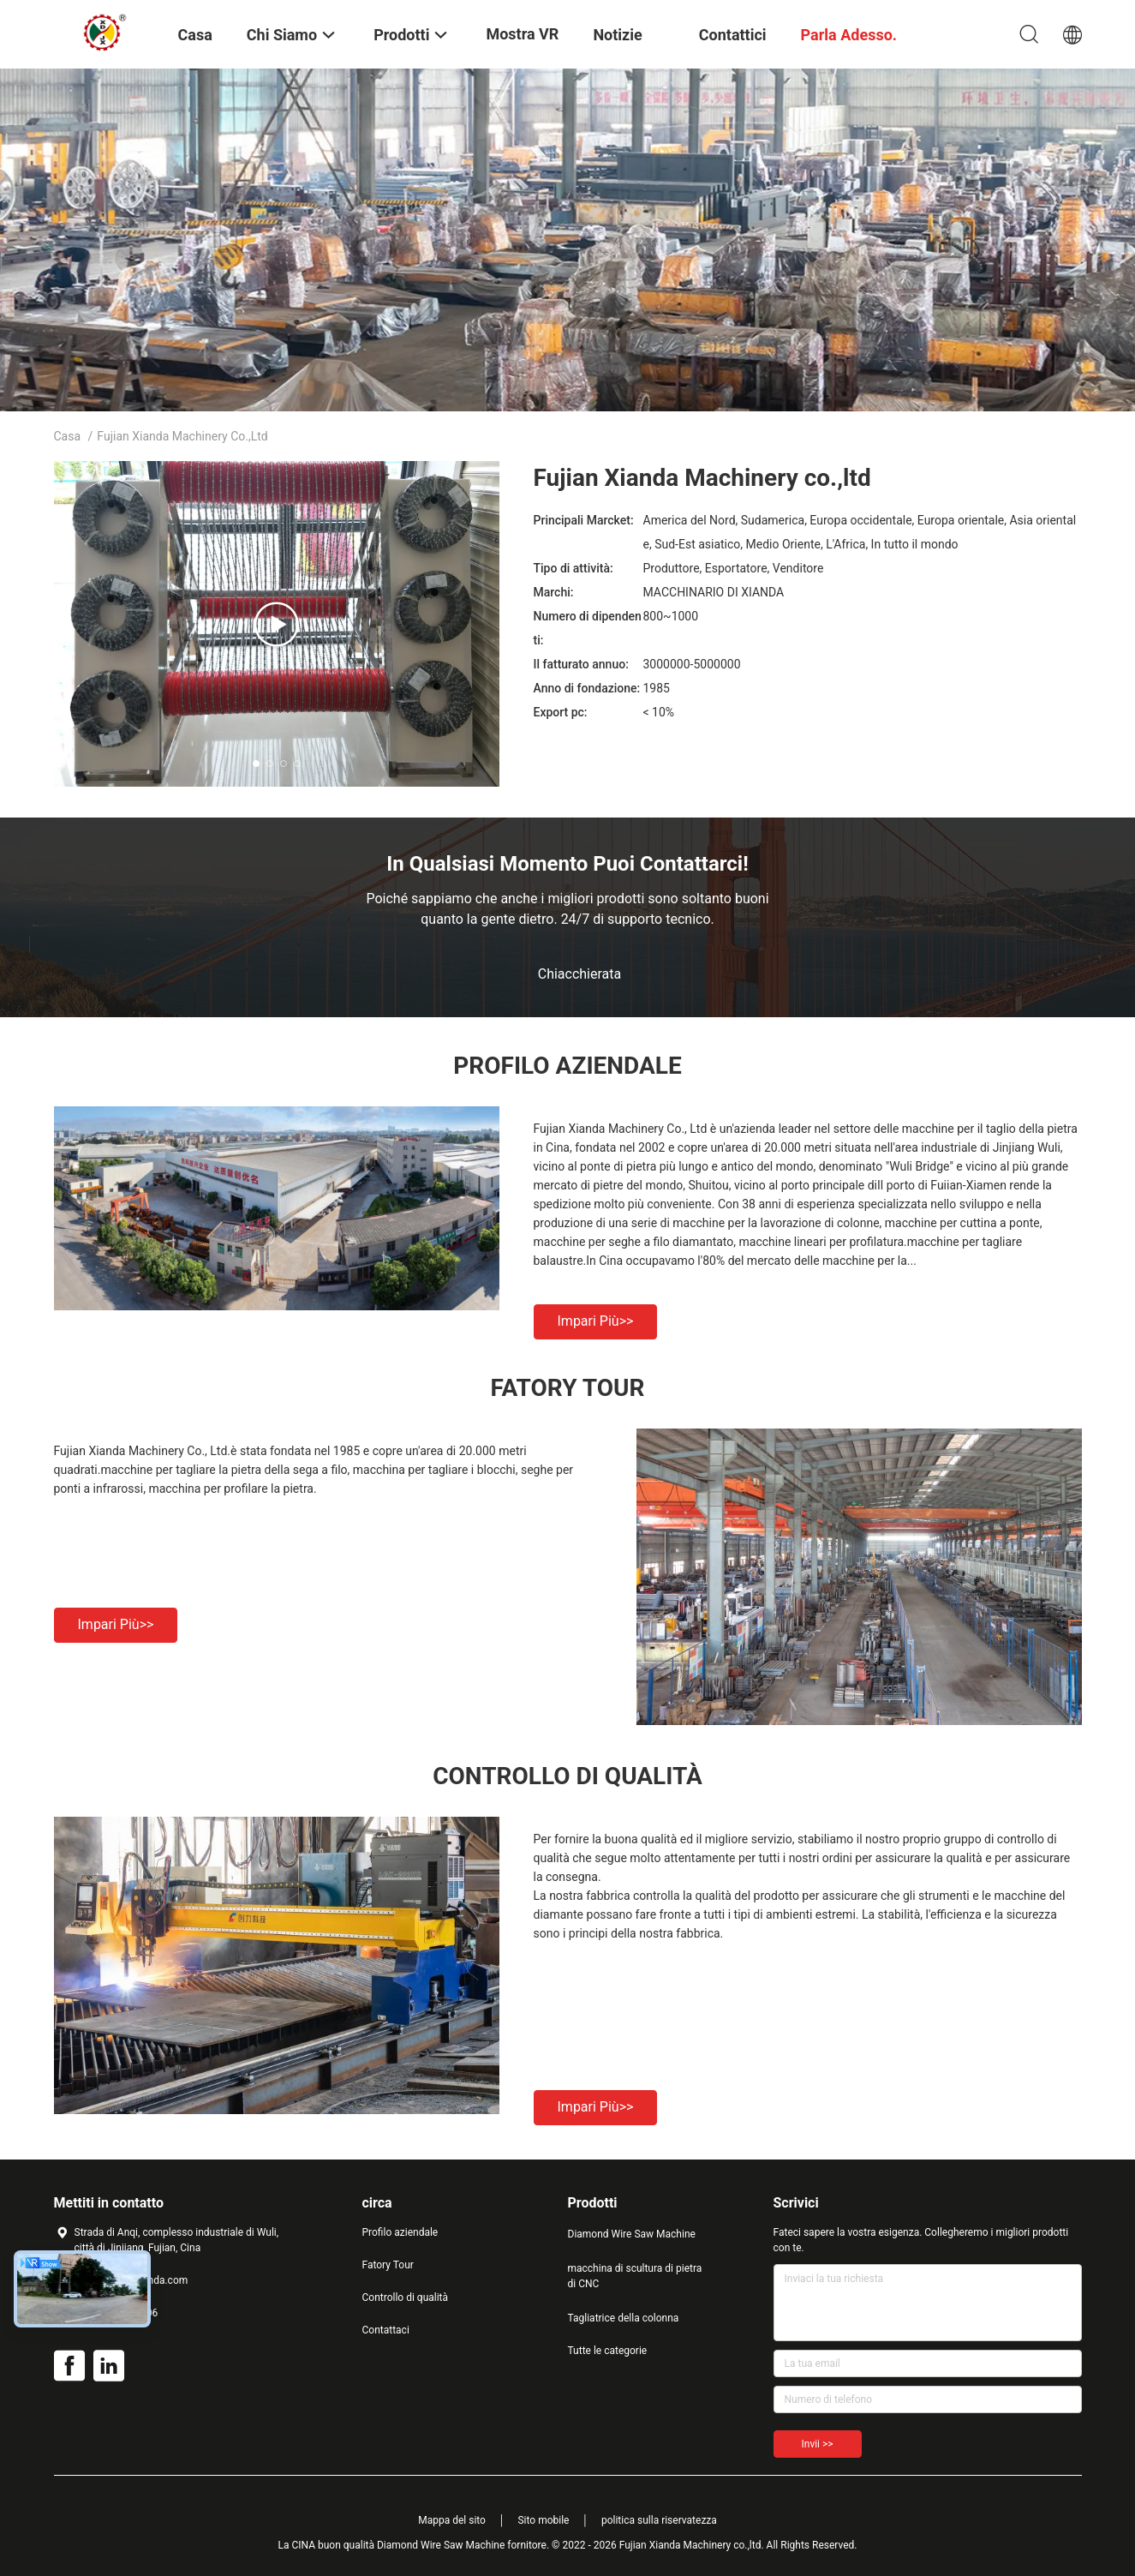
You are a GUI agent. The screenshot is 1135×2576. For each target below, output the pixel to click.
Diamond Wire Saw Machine (632, 2234)
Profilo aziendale (400, 2232)
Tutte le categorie (608, 2351)
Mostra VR (522, 34)
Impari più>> (596, 1321)
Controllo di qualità (405, 2297)
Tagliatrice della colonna (623, 2318)
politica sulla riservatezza (659, 2520)
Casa (67, 436)
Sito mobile (543, 2520)
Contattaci (385, 2330)
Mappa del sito (452, 2520)
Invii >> (817, 2444)
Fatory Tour (388, 2265)
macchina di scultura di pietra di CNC (635, 2276)
